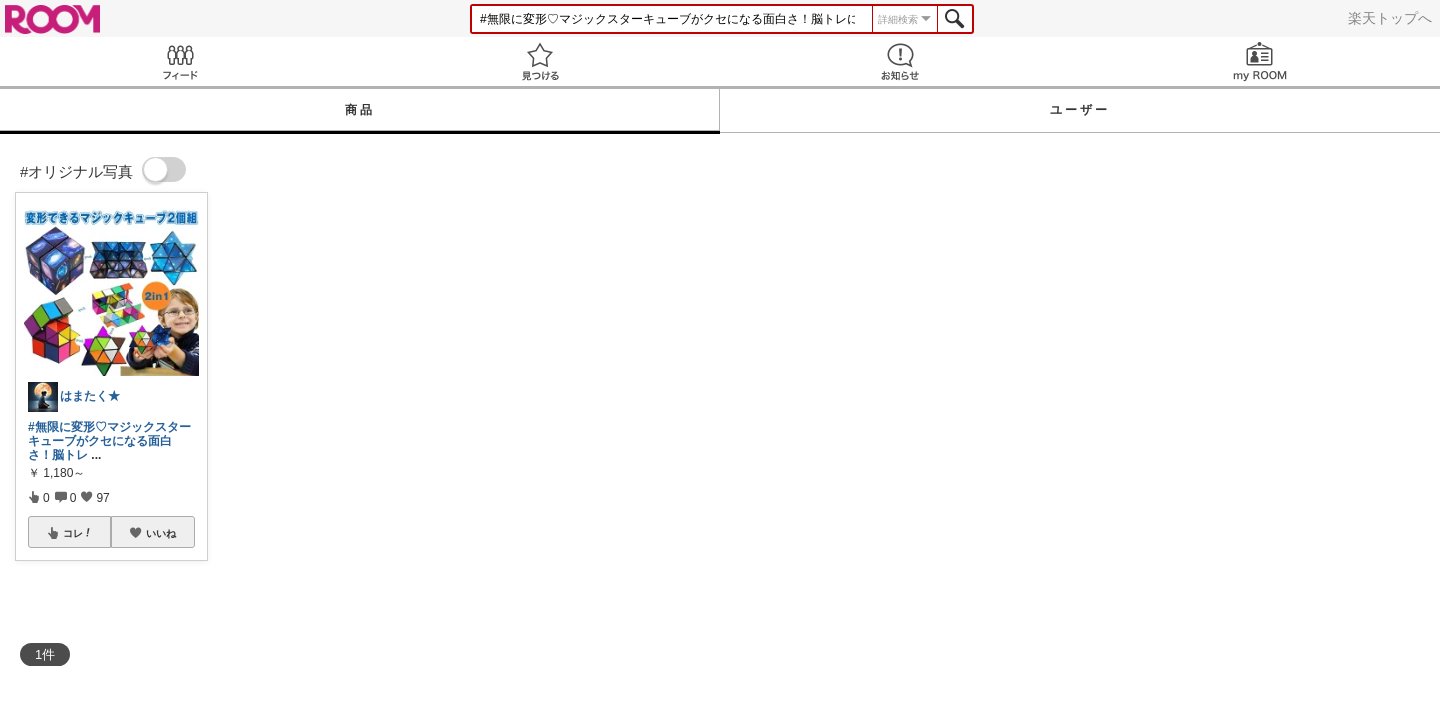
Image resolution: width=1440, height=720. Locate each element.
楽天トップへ (1390, 18)
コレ (78, 533)
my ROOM (1260, 61)
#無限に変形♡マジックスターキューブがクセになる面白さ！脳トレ (109, 441)
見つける (540, 61)
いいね (161, 533)
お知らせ (900, 61)
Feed (180, 61)
